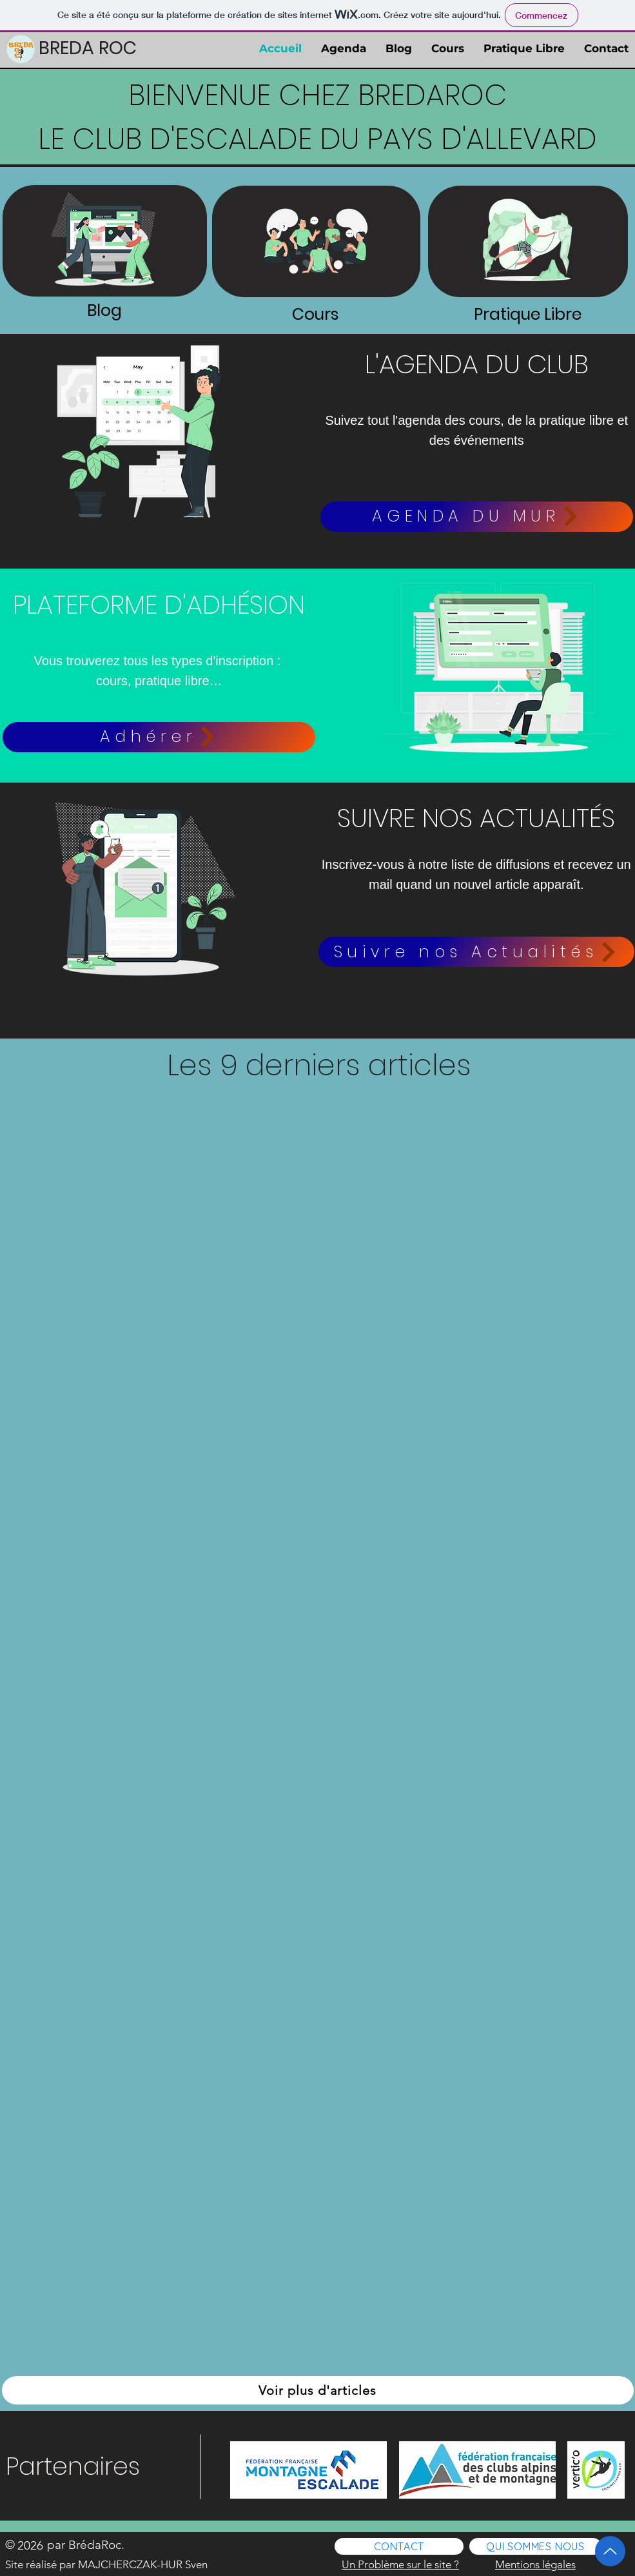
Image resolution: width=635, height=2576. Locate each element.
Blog (104, 310)
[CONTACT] (399, 2546)
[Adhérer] (159, 737)
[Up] (610, 2551)
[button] (476, 952)
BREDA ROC (88, 48)
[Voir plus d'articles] (318, 2390)
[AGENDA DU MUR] (476, 517)
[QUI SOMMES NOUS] (535, 2546)
